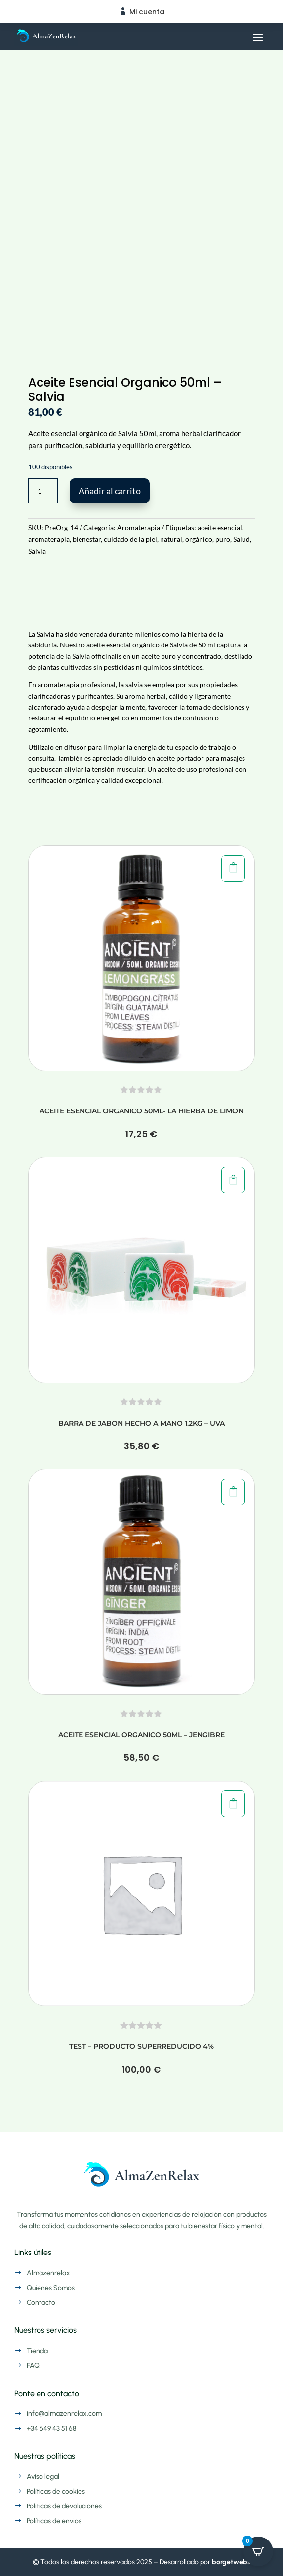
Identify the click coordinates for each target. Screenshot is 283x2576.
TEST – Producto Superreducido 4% (141, 2046)
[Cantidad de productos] (43, 491)
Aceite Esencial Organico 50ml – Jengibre (141, 1734)
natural (171, 539)
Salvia (37, 551)
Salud (241, 539)
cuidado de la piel (130, 539)
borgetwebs (231, 2562)
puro (222, 539)
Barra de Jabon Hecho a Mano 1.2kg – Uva (141, 1423)
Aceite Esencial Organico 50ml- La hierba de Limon (141, 1111)
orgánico (198, 539)
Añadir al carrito (110, 490)
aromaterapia (49, 539)
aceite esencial (220, 527)
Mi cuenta (146, 12)
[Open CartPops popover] (258, 2551)
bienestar (87, 539)
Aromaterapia (138, 527)
